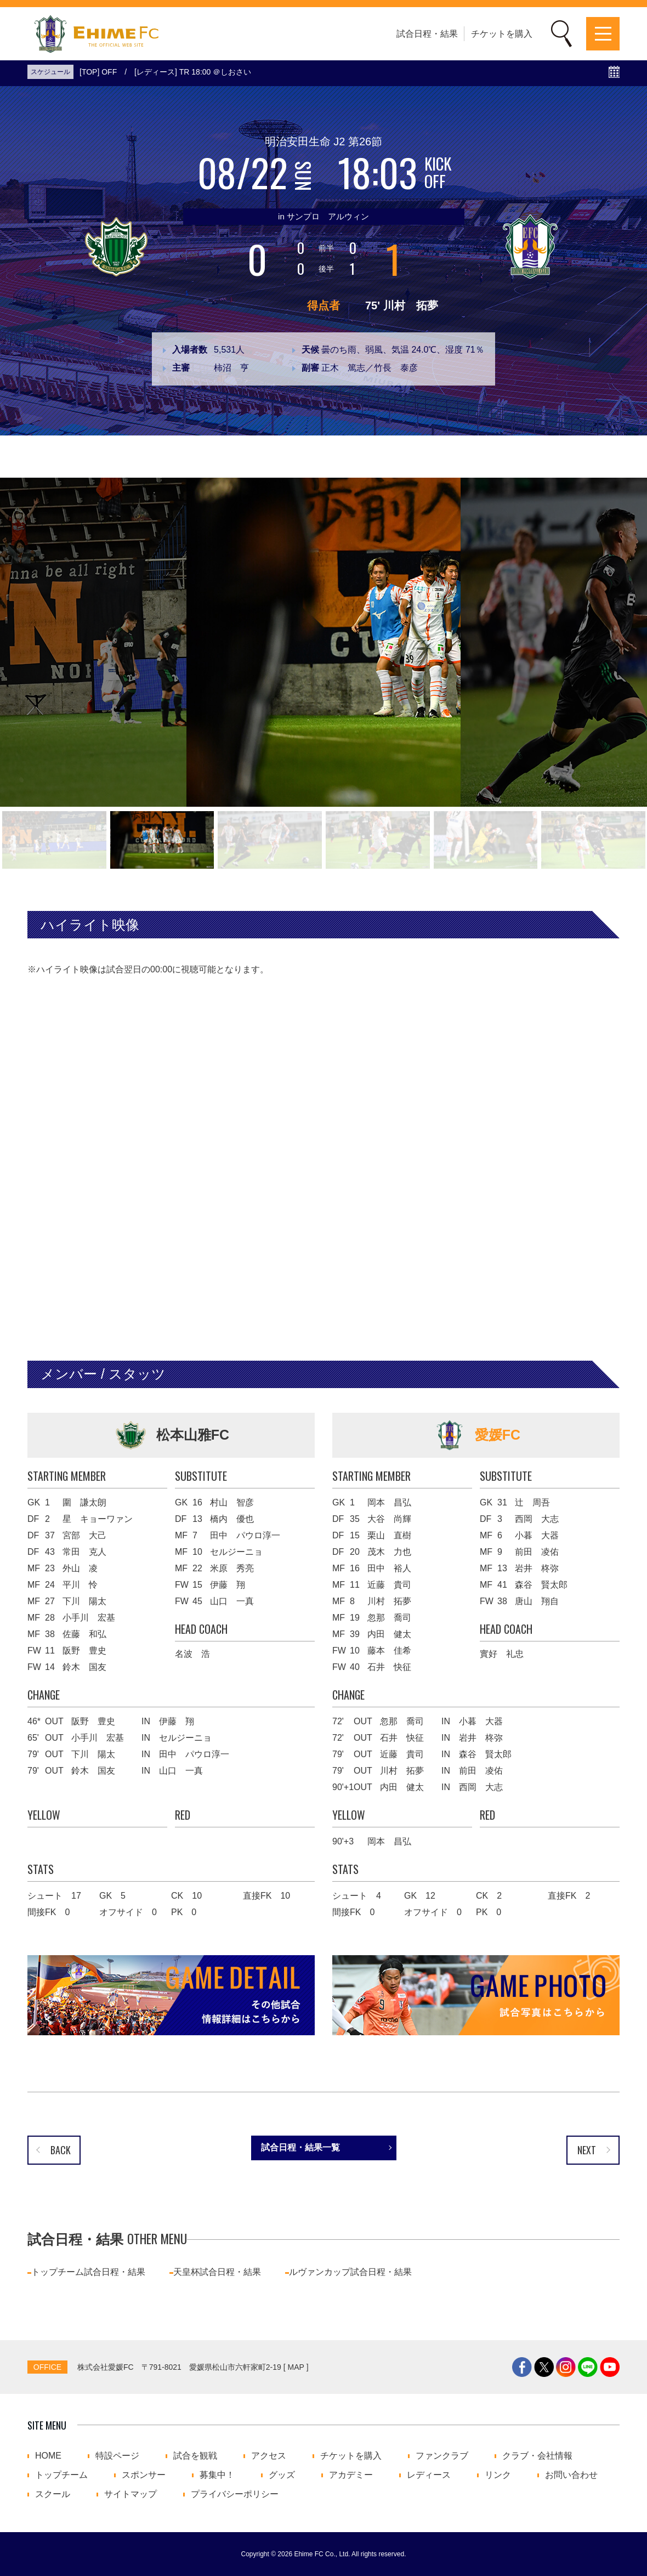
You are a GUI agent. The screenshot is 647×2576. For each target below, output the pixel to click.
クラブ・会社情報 (537, 2456)
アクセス (268, 2456)
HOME (48, 2456)
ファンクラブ (442, 2456)
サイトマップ (130, 2494)
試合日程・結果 (427, 33)
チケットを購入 (501, 33)
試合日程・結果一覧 (300, 2147)
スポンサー (144, 2475)
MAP (296, 2367)
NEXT (586, 2150)
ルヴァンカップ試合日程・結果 (350, 2272)
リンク (498, 2475)
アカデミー (351, 2475)
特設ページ (117, 2456)
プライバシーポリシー (235, 2494)
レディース (429, 2475)
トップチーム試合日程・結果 (88, 2272)
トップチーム (61, 2475)
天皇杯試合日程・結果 (217, 2272)
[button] (54, 840)
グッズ (282, 2475)
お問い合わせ (571, 2475)
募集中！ (217, 2475)
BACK (60, 2150)
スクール (52, 2494)
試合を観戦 (195, 2456)
